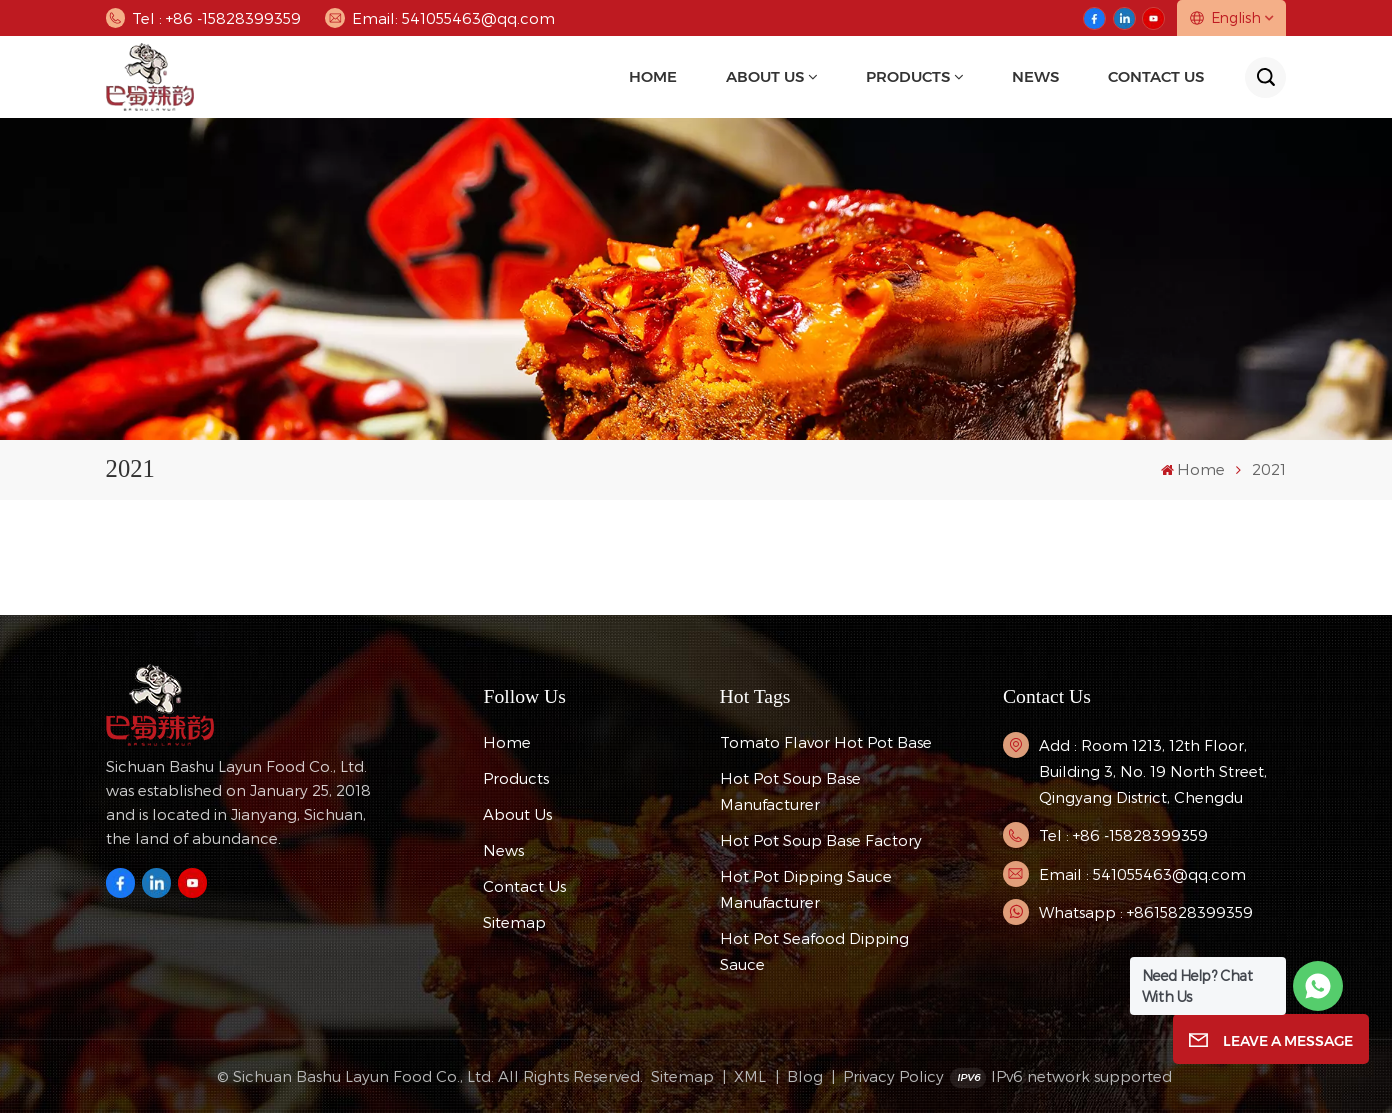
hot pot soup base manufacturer (790, 791)
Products (908, 77)
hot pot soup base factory (821, 840)
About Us (765, 77)
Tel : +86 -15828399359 (203, 18)
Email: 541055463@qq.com (439, 18)
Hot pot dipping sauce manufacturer (806, 889)
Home (653, 77)
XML (750, 1076)
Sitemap (514, 922)
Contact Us (1156, 77)
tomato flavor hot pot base (826, 742)
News (503, 850)
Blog (805, 1076)
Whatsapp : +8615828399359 (1146, 912)
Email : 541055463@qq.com (1142, 874)
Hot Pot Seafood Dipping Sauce (814, 951)
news (1035, 77)
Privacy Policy (893, 1076)
